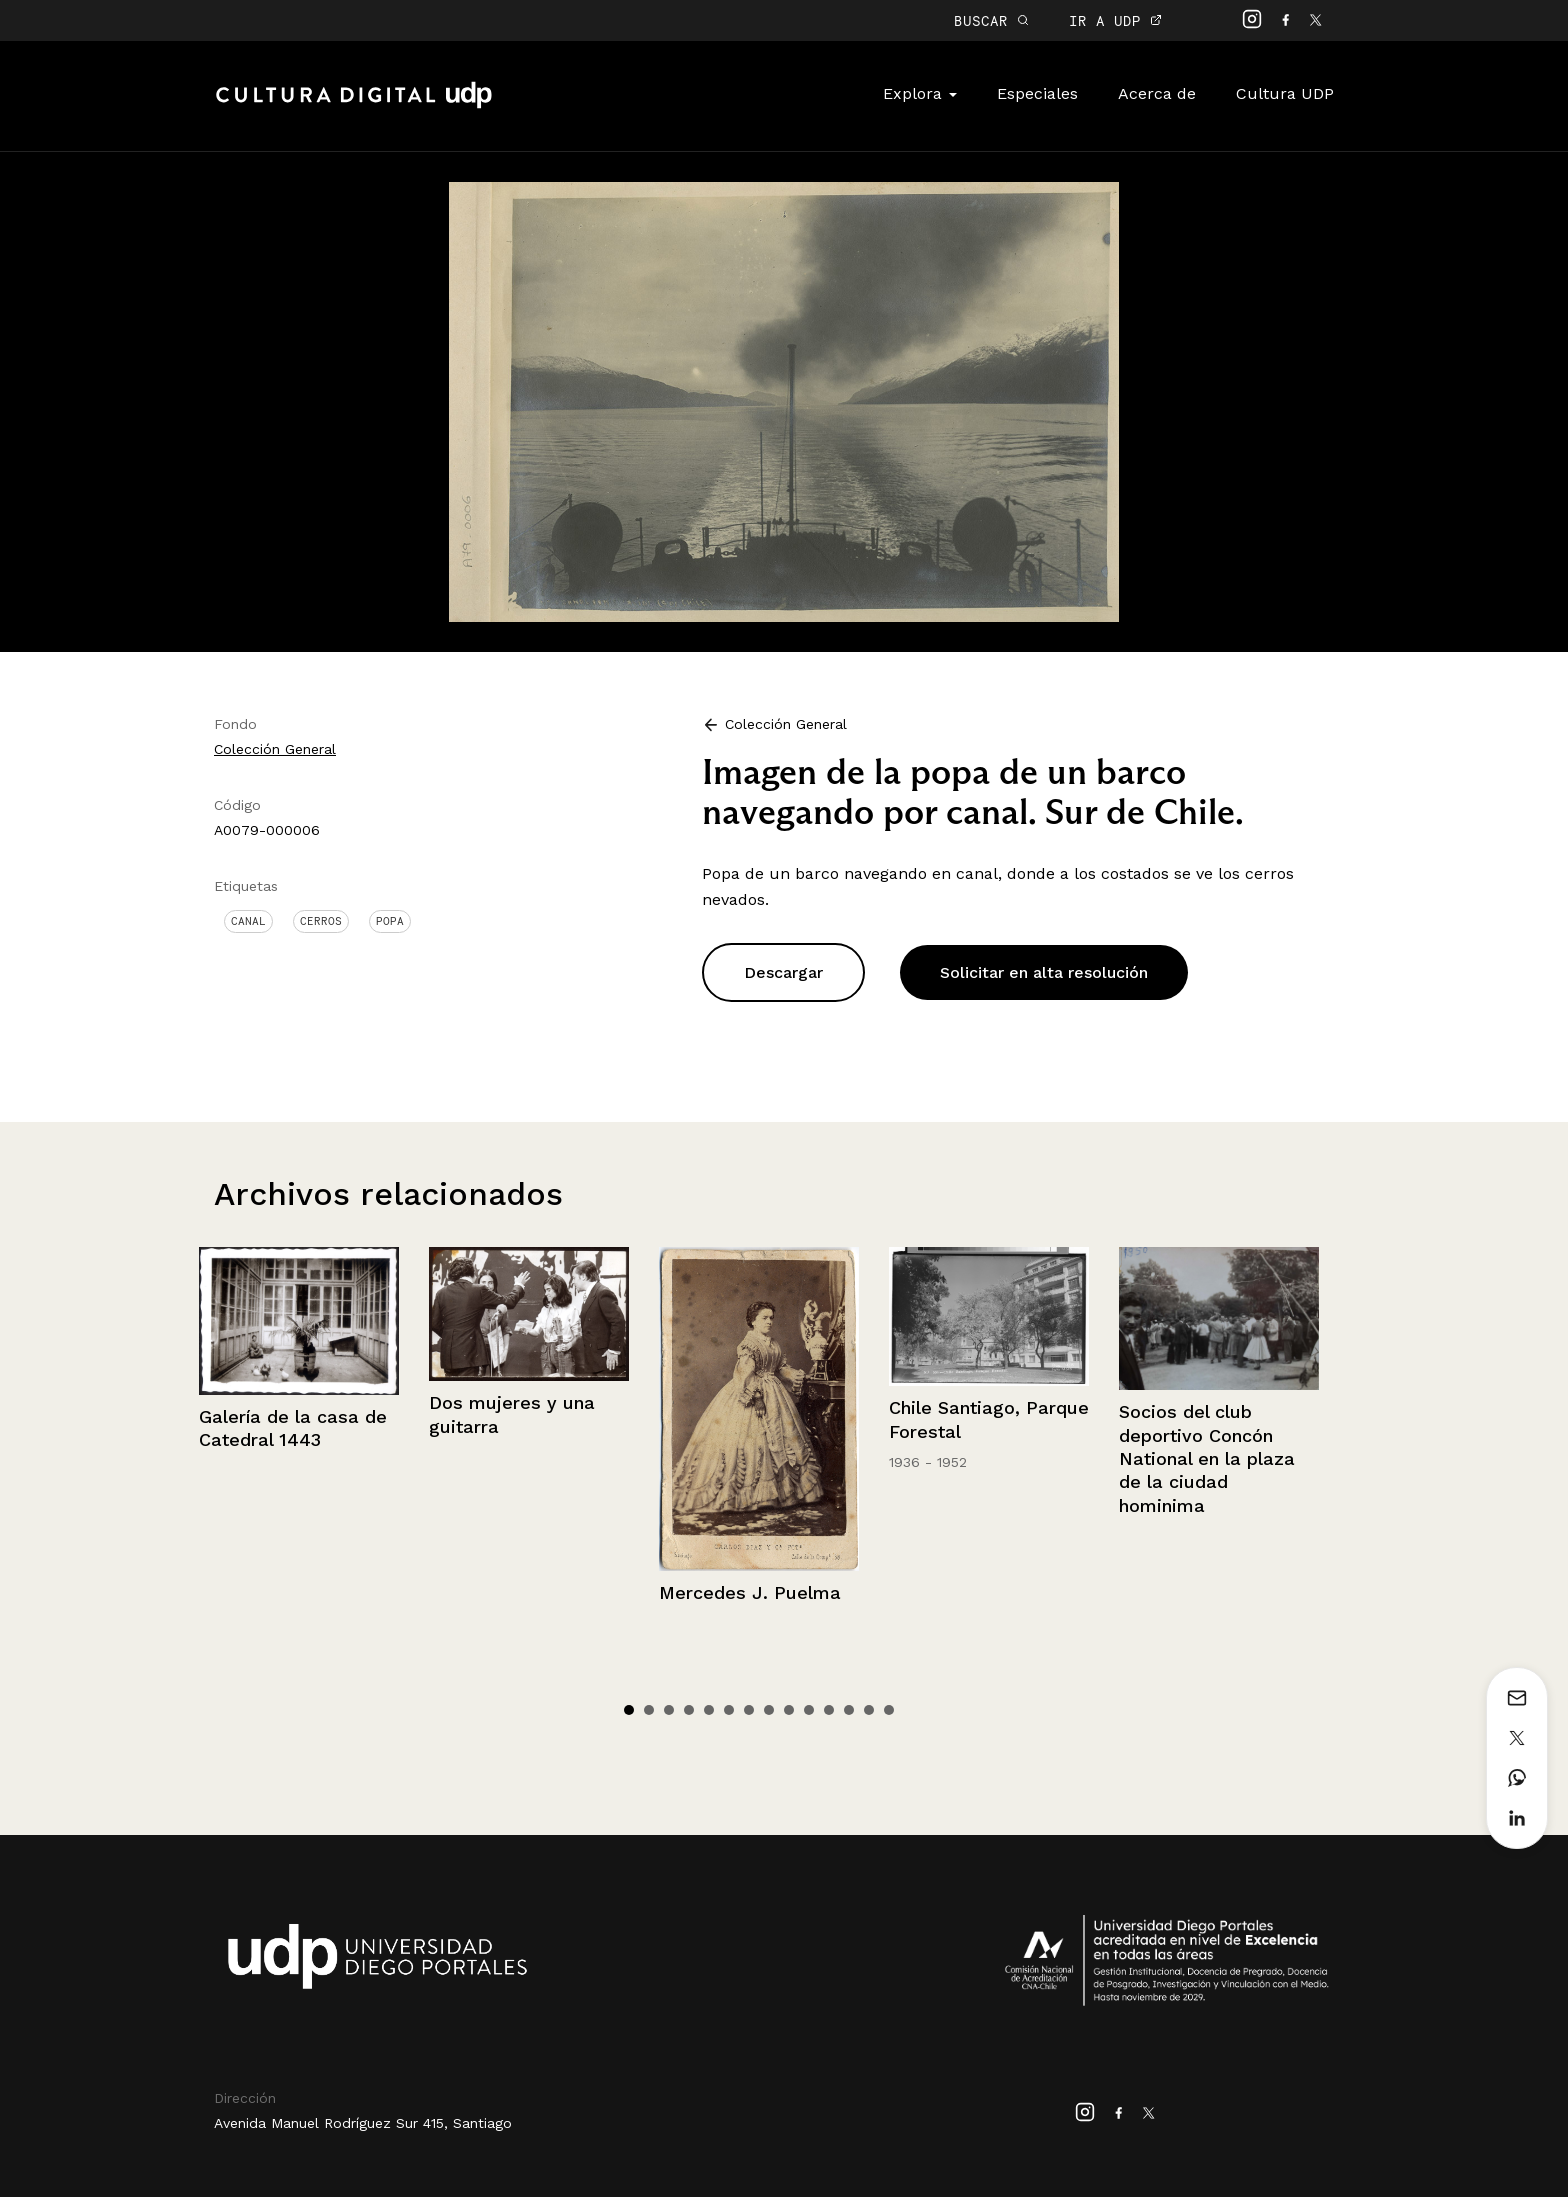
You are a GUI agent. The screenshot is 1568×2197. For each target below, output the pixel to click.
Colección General (275, 749)
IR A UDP (1115, 20)
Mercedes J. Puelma (750, 1592)
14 (889, 1710)
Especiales (1037, 93)
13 (869, 1710)
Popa (390, 921)
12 (849, 1710)
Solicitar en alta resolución (1044, 972)
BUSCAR (991, 20)
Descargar (783, 972)
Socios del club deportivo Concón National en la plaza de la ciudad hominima (1207, 1458)
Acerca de (1157, 93)
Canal (248, 921)
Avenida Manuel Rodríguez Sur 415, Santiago (363, 2123)
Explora (920, 93)
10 (809, 1710)
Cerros (321, 921)
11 (829, 1710)
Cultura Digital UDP (354, 106)
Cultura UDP (1285, 93)
